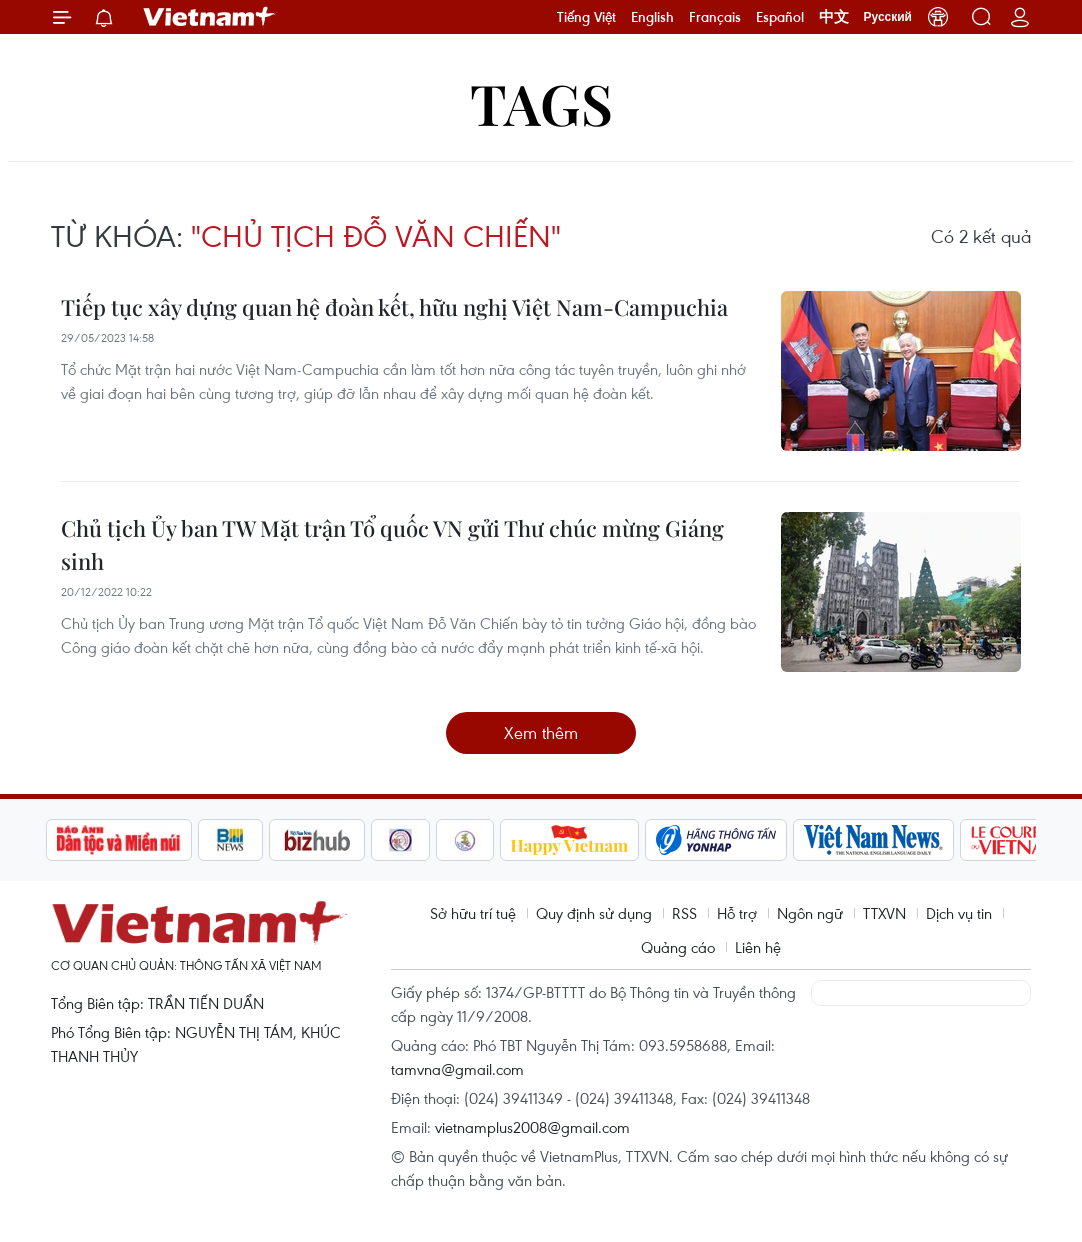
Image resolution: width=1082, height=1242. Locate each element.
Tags (541, 102)
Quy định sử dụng (594, 913)
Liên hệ (758, 947)
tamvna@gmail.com (457, 1069)
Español (780, 17)
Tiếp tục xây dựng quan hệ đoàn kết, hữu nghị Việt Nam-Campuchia (394, 307)
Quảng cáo (678, 947)
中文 (834, 17)
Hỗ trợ (737, 913)
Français (715, 17)
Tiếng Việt (586, 17)
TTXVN (884, 913)
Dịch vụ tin (959, 913)
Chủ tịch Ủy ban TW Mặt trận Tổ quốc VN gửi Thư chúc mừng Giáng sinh (392, 544)
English (652, 17)
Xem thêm (541, 732)
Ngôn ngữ (810, 913)
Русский (888, 17)
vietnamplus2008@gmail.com (532, 1127)
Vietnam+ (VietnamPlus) (210, 17)
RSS (684, 913)
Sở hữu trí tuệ (473, 913)
